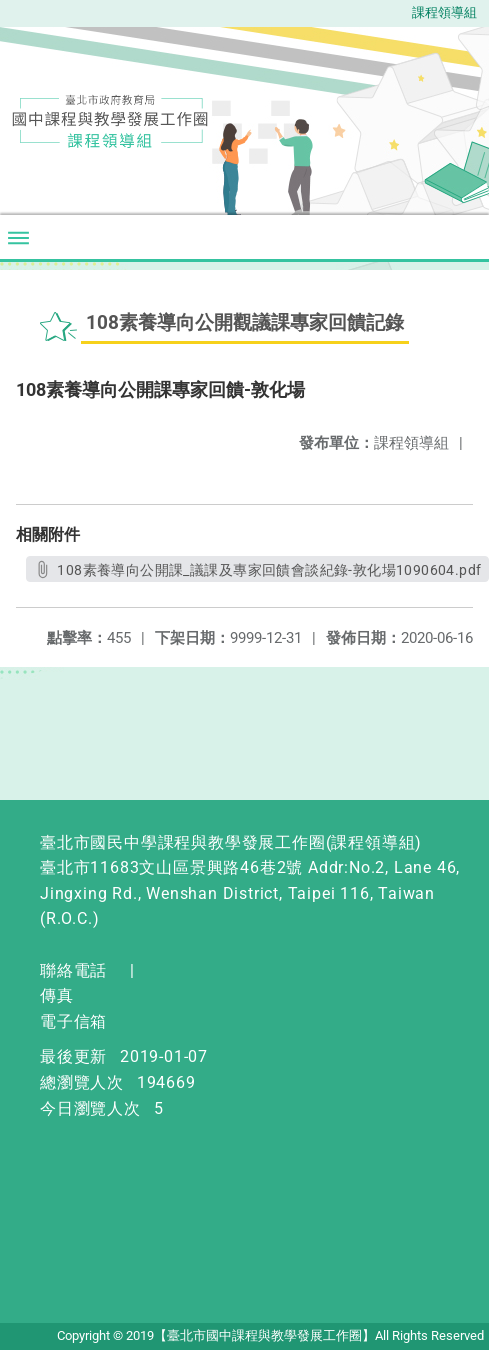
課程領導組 (444, 12)
